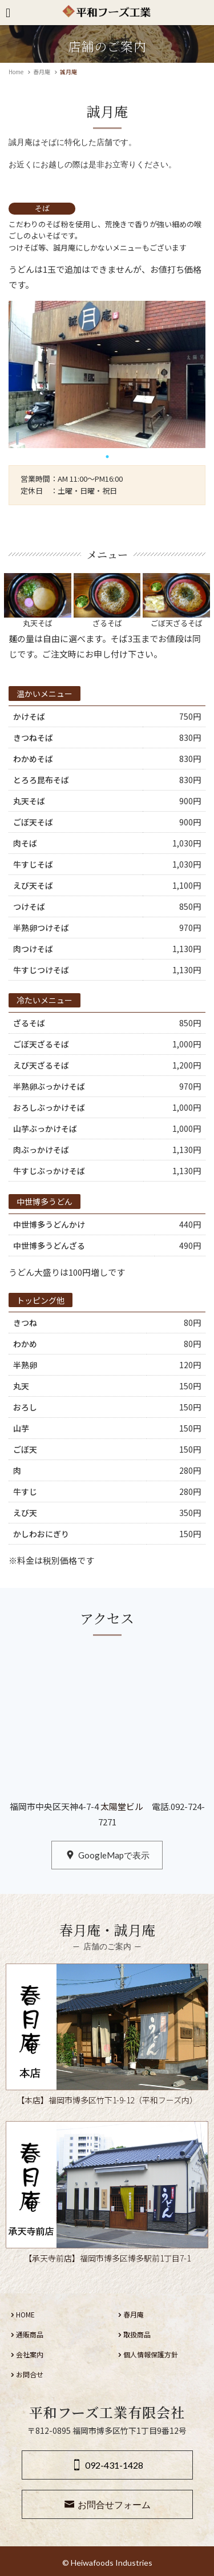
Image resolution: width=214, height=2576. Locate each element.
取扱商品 (137, 2334)
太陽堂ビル (121, 1806)
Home (16, 71)
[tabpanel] (107, 374)
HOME (25, 2314)
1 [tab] (107, 456)
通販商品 (29, 2334)
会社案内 (29, 2354)
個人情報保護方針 (150, 2354)
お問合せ (29, 2374)
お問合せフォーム (114, 2504)
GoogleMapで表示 (114, 1855)
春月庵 (41, 71)
